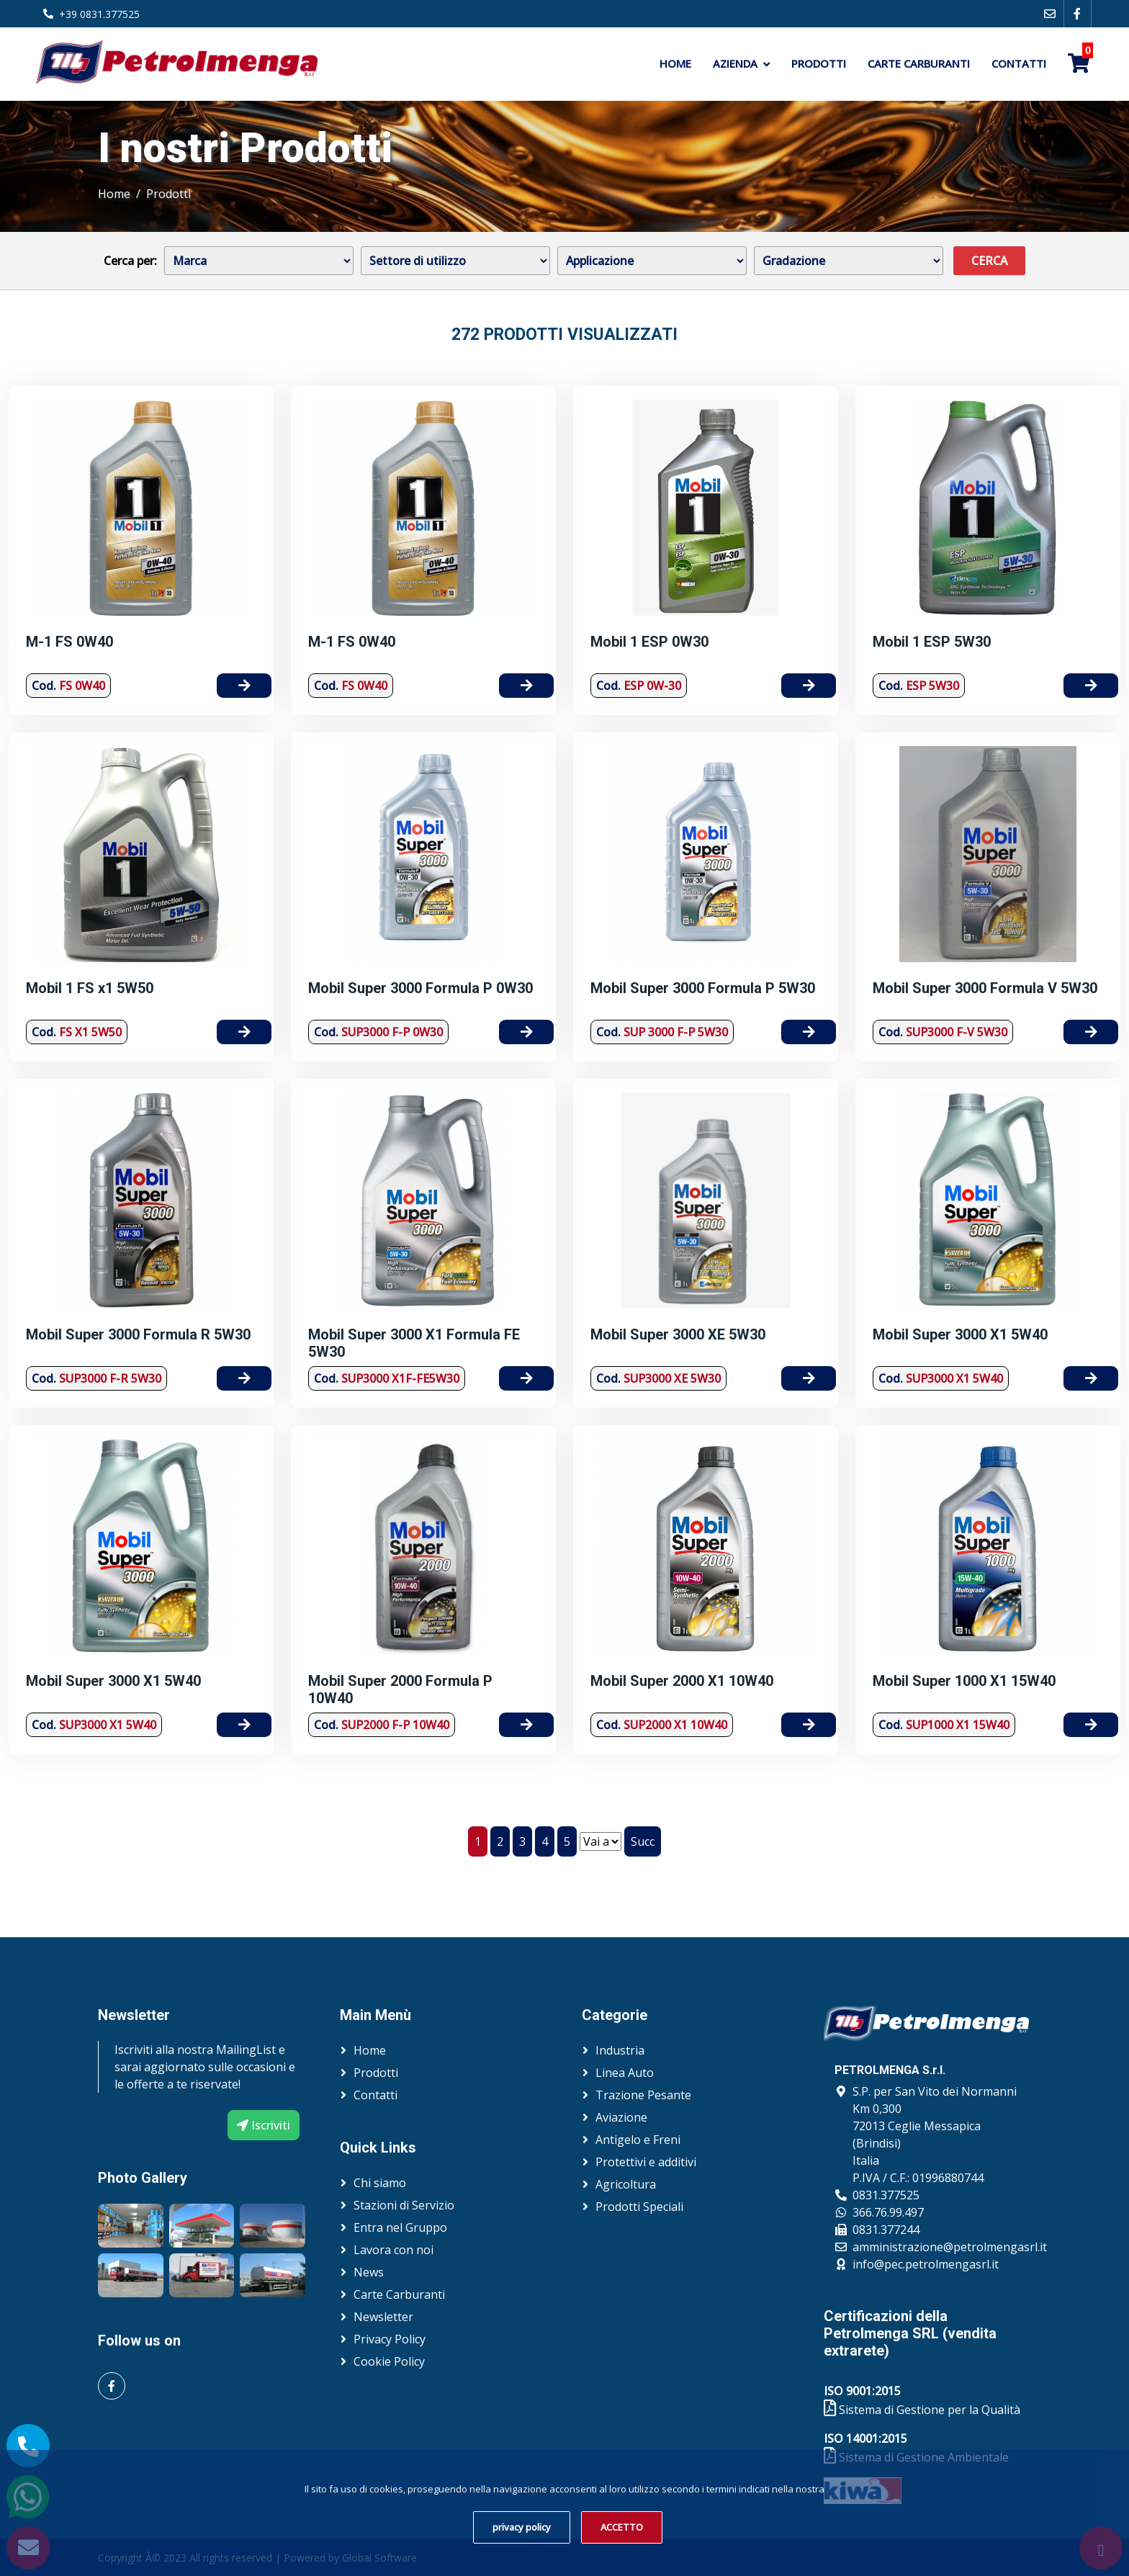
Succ (643, 1841)
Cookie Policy (389, 2361)
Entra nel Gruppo (400, 2227)
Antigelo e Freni (637, 2140)
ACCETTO (622, 2527)
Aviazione (621, 2117)
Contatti (1018, 63)
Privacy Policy (390, 2339)
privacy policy (521, 2527)
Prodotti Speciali (639, 2206)
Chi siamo (380, 2183)
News (369, 2272)
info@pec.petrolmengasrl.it (926, 2264)
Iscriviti (263, 2125)
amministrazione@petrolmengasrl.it (950, 2247)
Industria (619, 2050)
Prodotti (818, 63)
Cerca (989, 261)
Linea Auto (624, 2073)
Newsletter (383, 2317)
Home (675, 63)
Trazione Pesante (643, 2095)
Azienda (735, 63)
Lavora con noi (393, 2250)
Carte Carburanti (919, 63)
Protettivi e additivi (645, 2162)
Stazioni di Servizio (404, 2205)
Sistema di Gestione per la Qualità (922, 2410)
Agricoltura (625, 2184)
